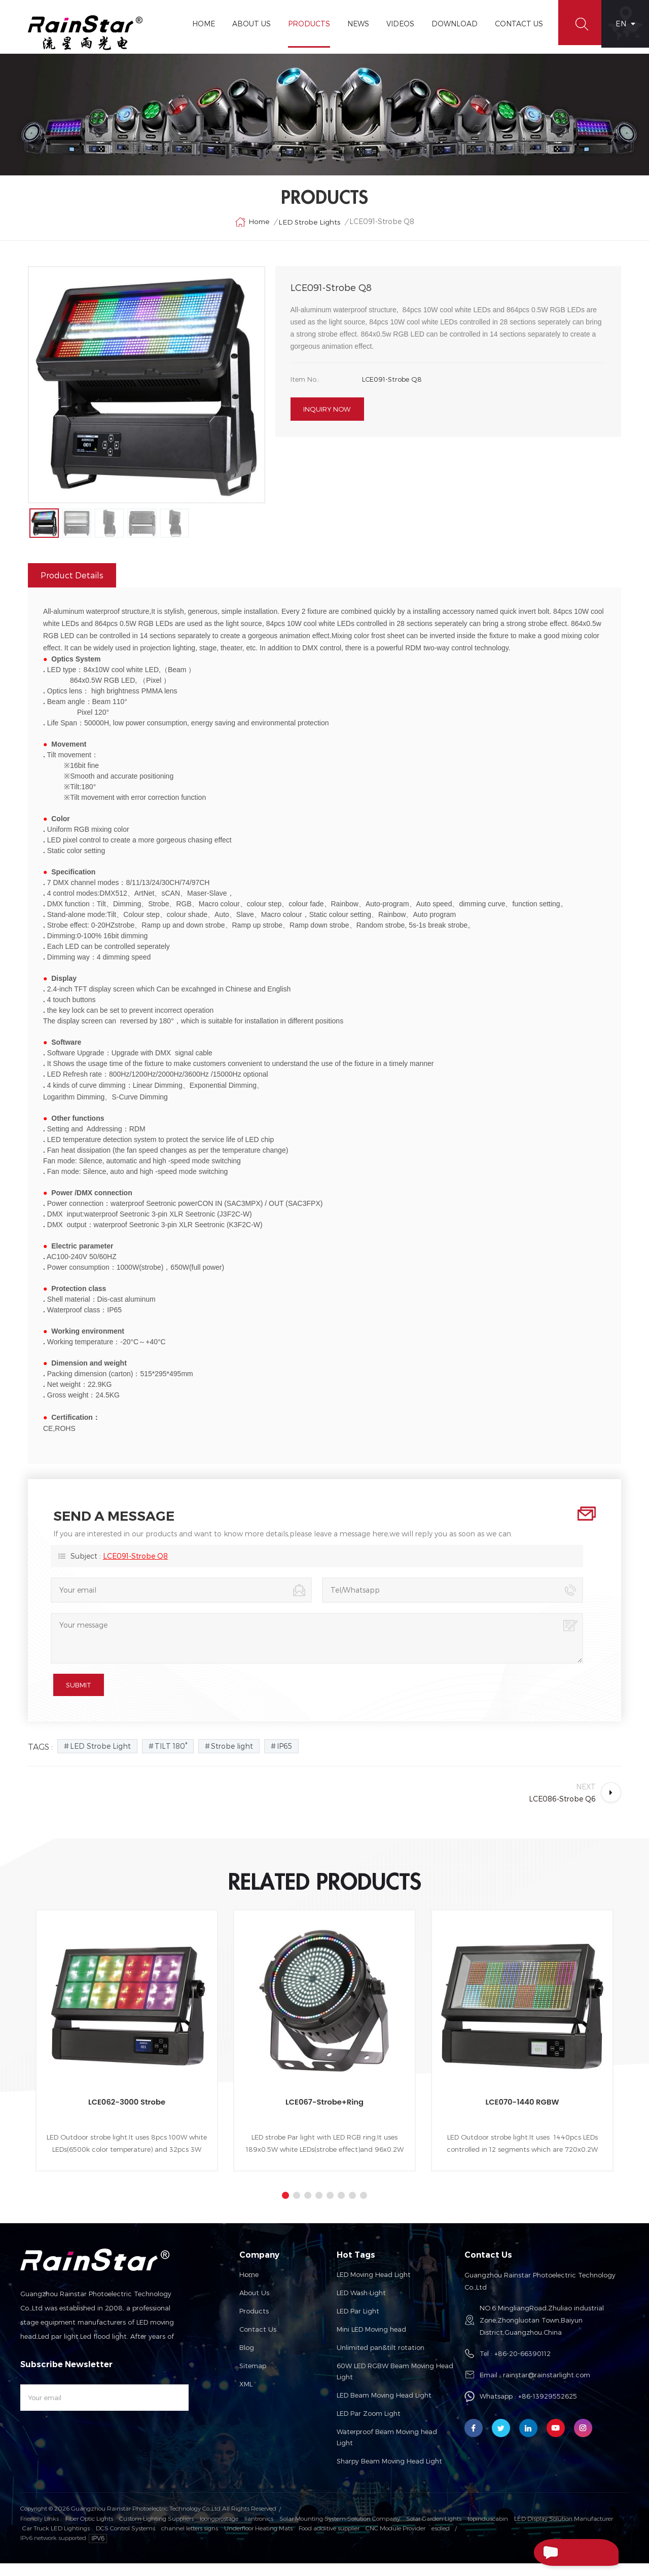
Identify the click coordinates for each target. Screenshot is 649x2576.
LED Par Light (358, 2324)
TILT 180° (171, 1759)
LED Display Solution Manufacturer (563, 2530)
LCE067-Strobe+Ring (325, 2115)
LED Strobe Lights (310, 229)
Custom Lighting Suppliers (156, 2530)
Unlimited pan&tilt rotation (380, 2361)
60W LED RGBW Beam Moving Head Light (395, 2384)
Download (450, 23)
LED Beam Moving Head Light (384, 2408)
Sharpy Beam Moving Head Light (389, 2474)
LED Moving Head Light (374, 2288)
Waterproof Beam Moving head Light (387, 2450)
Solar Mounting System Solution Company (339, 2530)
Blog (246, 2361)
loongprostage (219, 2530)
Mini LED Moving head (371, 2342)
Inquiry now (326, 419)
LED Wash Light (361, 2306)
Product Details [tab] (72, 588)
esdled (440, 2540)
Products (304, 23)
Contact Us (514, 23)
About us (254, 2306)
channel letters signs (189, 2540)
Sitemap (252, 2379)
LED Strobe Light (100, 1759)
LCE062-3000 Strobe (127, 2115)
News (354, 23)
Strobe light (232, 1759)
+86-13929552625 (547, 2409)
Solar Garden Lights (433, 2530)
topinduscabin (487, 2530)
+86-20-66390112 (522, 2367)
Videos (396, 23)
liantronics (258, 2530)
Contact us (257, 2342)
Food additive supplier (329, 2540)
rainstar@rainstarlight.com (546, 2388)
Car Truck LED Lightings (56, 2540)
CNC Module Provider (395, 2540)
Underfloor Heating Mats (258, 2540)
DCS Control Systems (125, 2540)
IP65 (284, 1759)
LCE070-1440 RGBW (522, 2115)
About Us (247, 23)
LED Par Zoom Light (369, 2426)
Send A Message (560, 2552)
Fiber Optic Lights (89, 2530)
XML (246, 2397)
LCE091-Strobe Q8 (135, 1569)
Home (199, 23)
